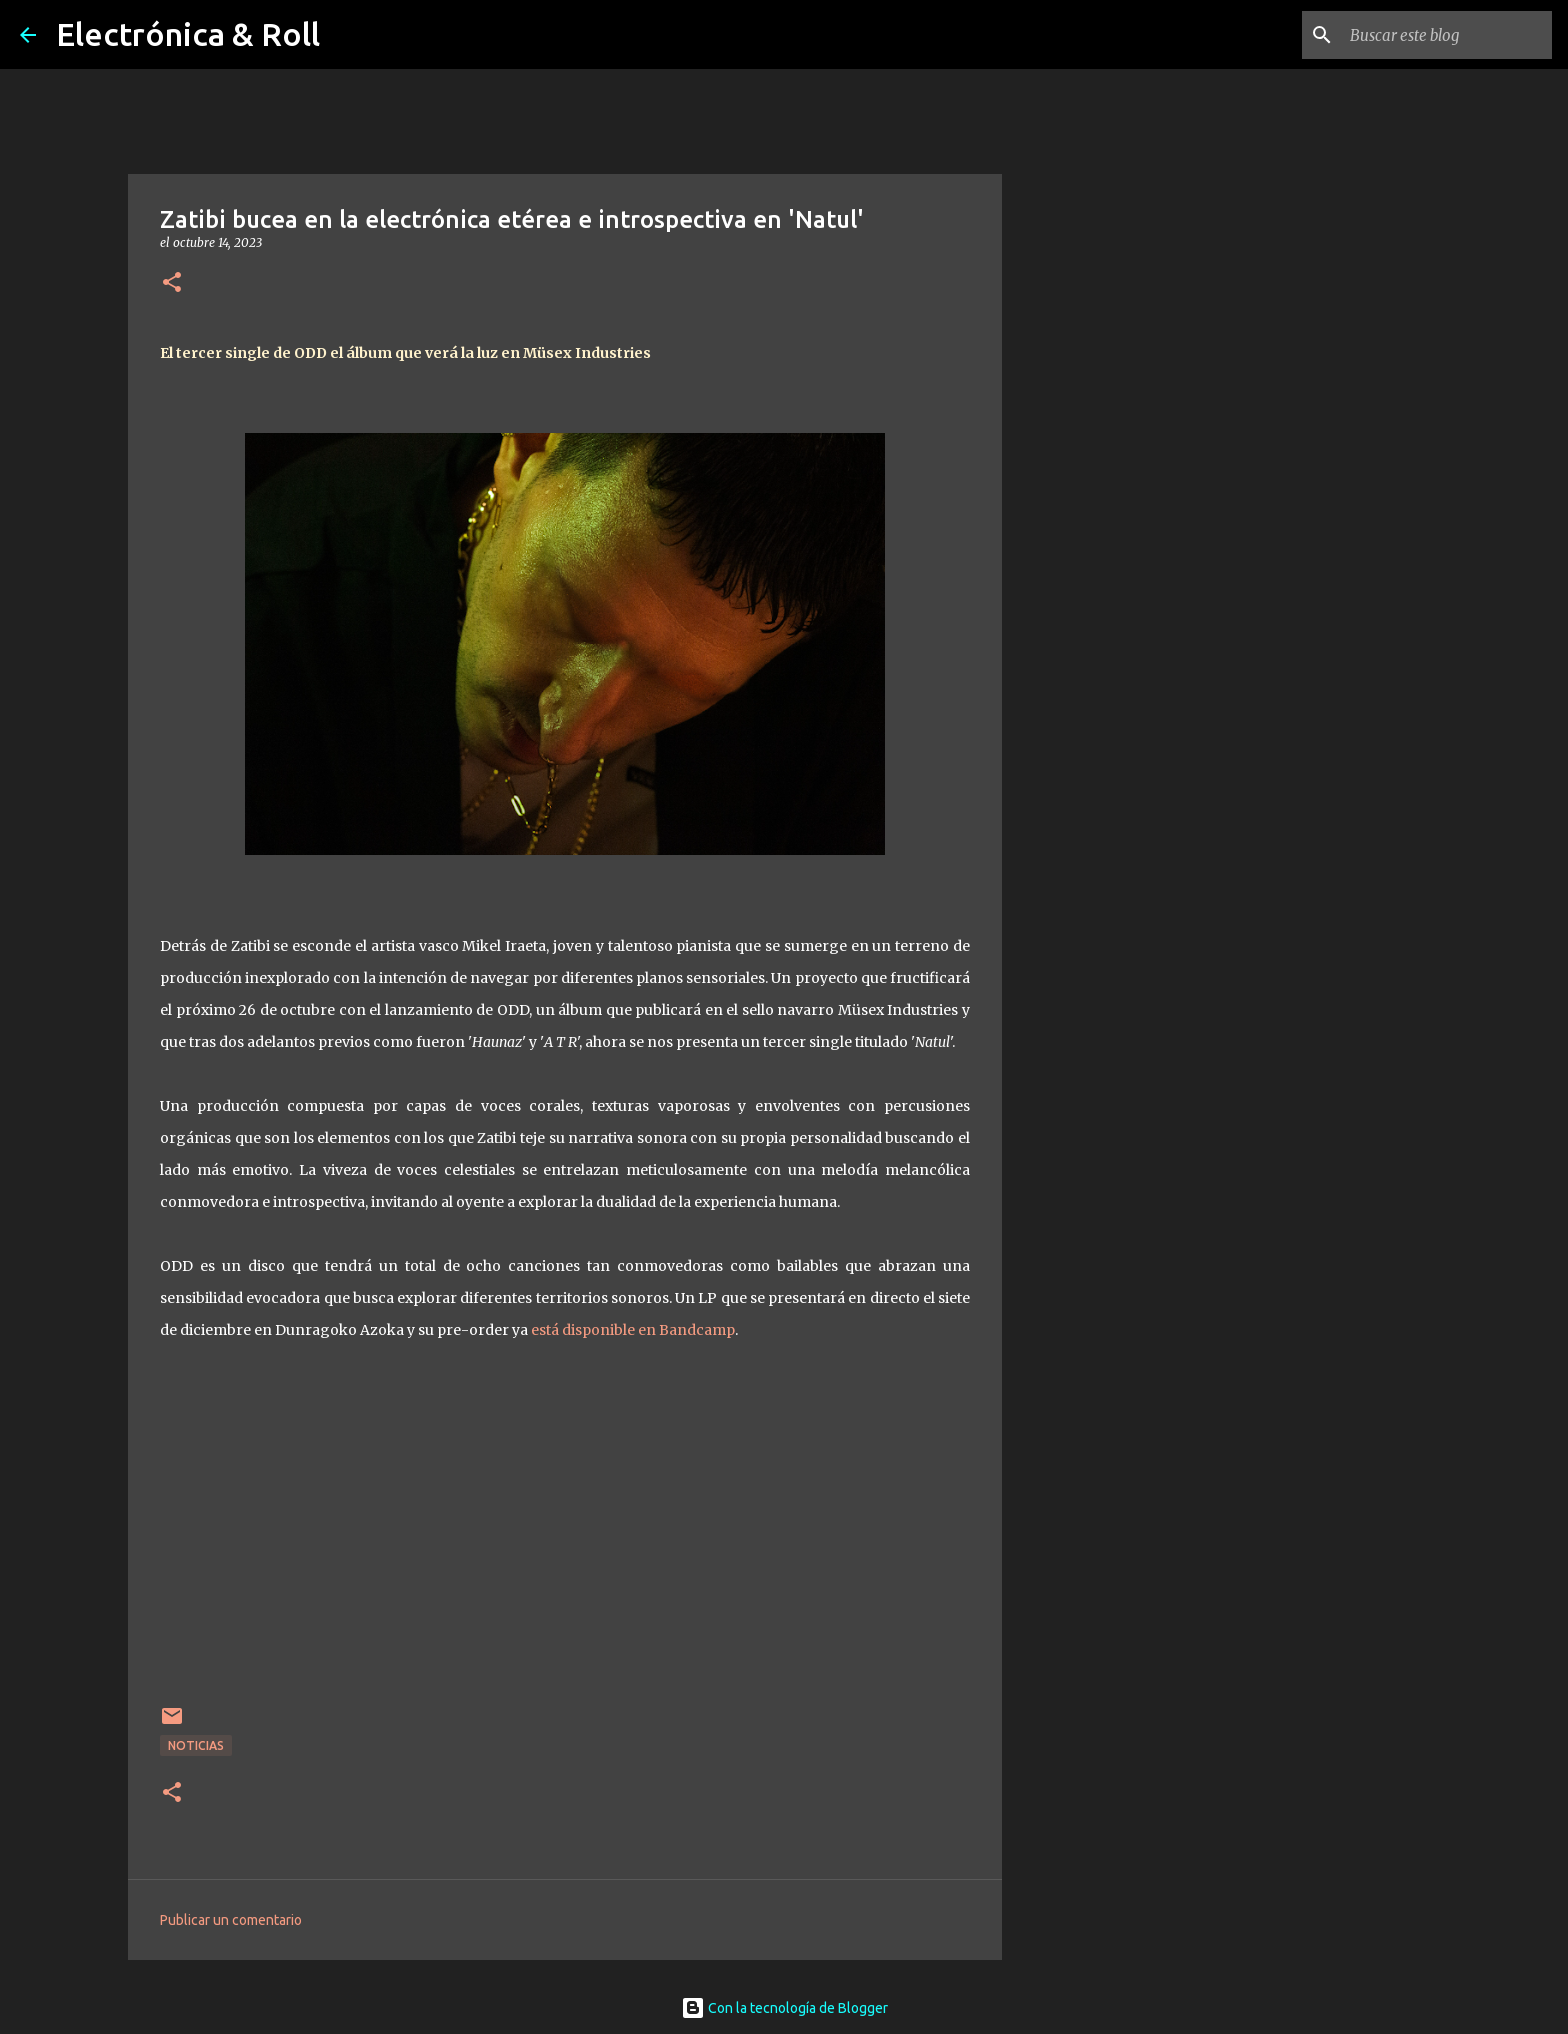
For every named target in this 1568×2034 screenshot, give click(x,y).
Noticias (196, 1745)
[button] (172, 283)
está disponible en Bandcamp (633, 1330)
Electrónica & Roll (188, 34)
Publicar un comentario (231, 1920)
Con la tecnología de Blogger (784, 2008)
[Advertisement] (1104, 864)
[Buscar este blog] (1447, 35)
